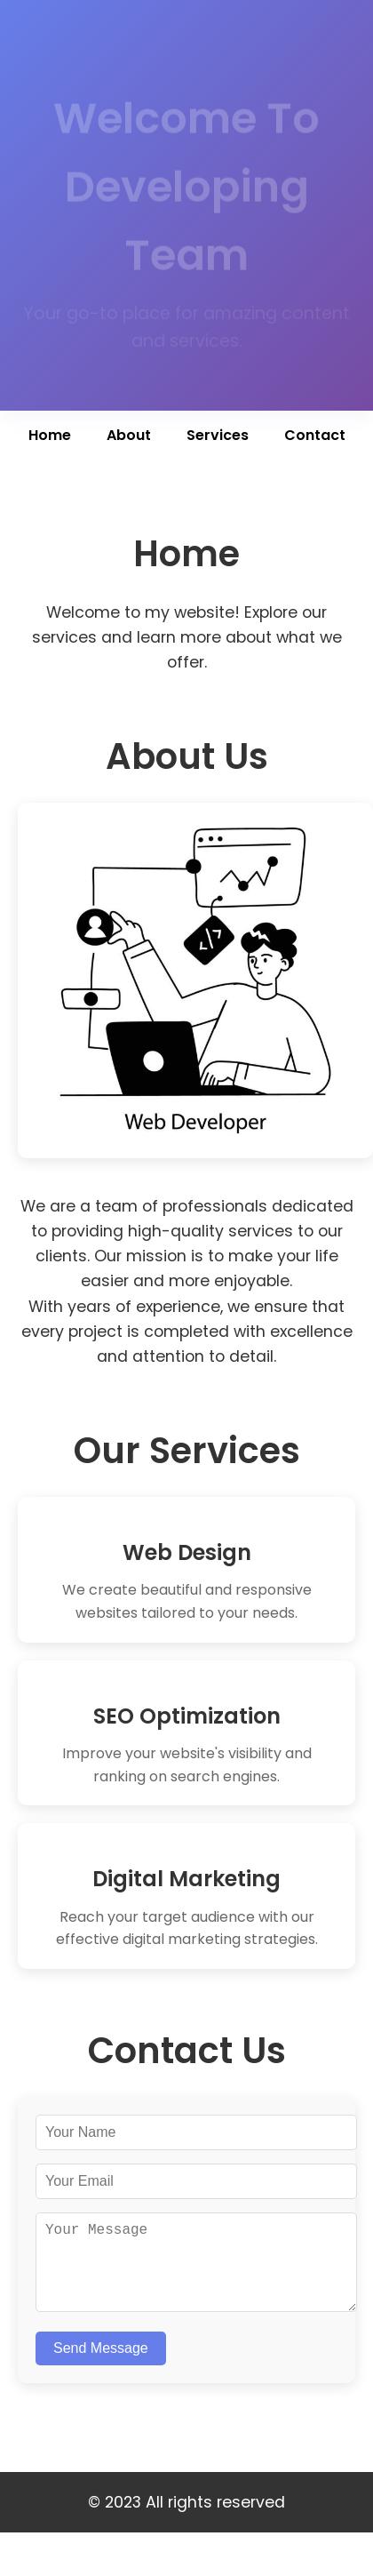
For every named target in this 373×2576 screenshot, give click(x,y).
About (129, 435)
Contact (314, 435)
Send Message (100, 2365)
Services (217, 435)
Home (49, 435)
